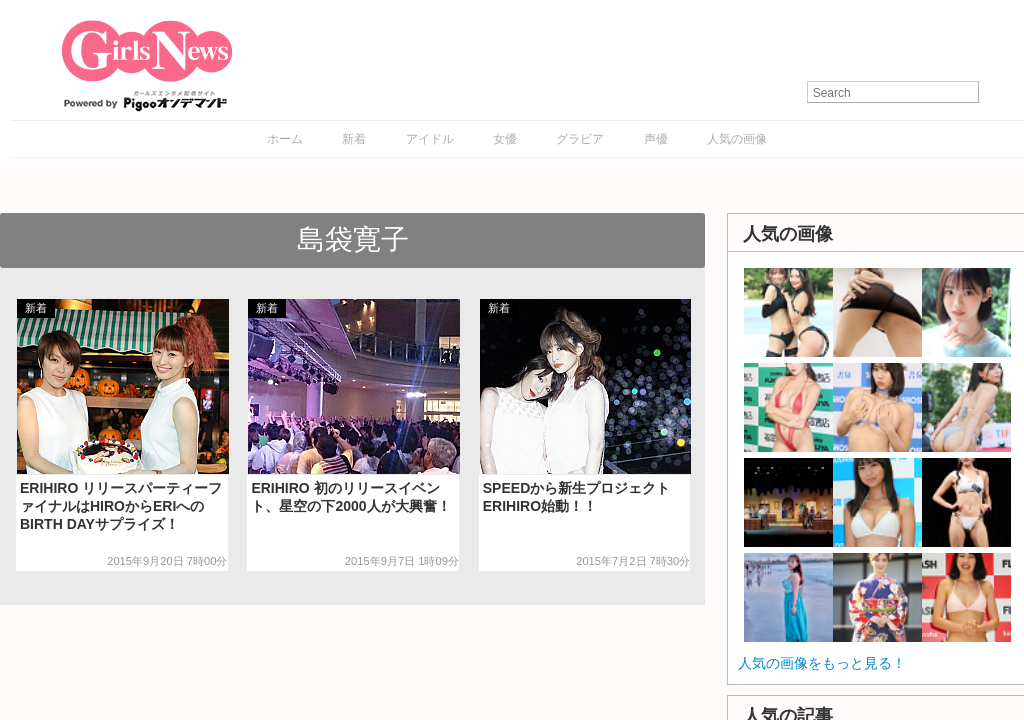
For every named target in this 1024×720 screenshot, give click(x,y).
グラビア (580, 139)
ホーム (285, 139)
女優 (505, 139)
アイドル (430, 139)
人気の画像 (737, 139)
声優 (656, 139)
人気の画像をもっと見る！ (822, 663)
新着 (354, 139)
